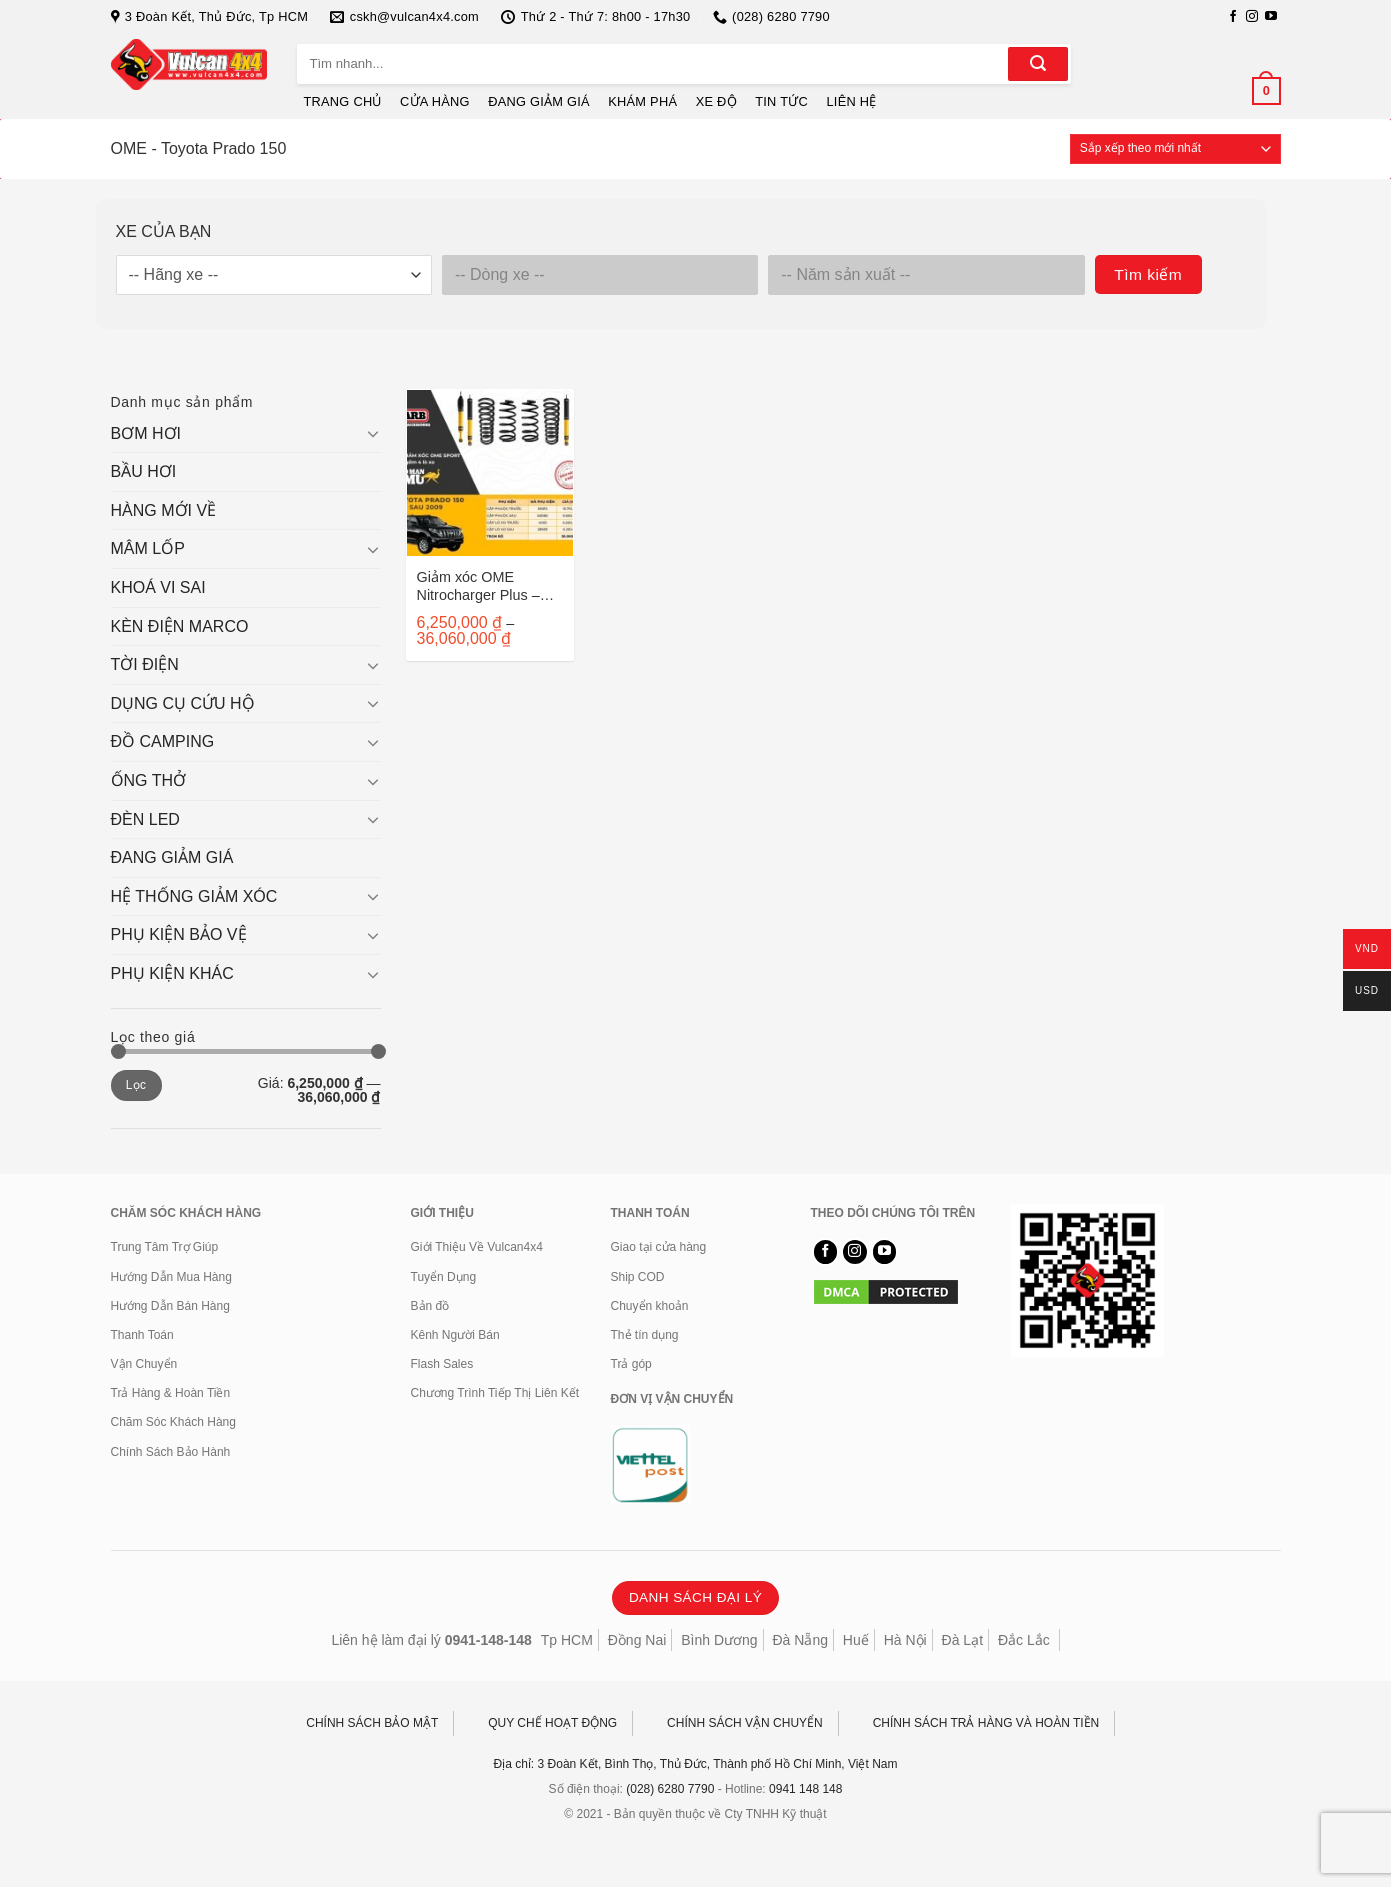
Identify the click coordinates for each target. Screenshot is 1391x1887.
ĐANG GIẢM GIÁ (539, 101)
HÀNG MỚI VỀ (164, 510)
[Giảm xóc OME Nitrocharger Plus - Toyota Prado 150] (490, 473)
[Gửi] (1038, 64)
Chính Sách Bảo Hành (171, 1452)
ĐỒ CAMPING (163, 741)
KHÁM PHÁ (642, 101)
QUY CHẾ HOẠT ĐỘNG (552, 1723)
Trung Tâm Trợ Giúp (165, 1247)
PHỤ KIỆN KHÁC (172, 973)
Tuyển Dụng (444, 1277)
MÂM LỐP (148, 548)
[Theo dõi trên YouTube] (1271, 17)
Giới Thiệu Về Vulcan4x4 (477, 1247)
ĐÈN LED (145, 819)
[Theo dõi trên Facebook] (1233, 17)
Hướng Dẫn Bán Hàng (170, 1306)
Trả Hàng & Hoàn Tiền (171, 1393)
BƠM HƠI (146, 433)
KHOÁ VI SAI (158, 587)
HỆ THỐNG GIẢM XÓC (194, 896)
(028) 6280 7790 (670, 1789)
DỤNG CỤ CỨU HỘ (183, 703)
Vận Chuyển (144, 1364)
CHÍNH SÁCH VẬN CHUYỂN (745, 1723)
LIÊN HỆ (851, 101)
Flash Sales (442, 1364)
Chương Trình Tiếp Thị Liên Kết (495, 1393)
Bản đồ (430, 1306)
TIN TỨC (781, 101)
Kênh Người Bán (455, 1335)
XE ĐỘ (716, 101)
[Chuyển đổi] (373, 433)
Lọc (136, 1085)
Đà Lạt (962, 1640)
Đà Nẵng (800, 1640)
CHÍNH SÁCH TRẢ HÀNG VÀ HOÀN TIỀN (986, 1723)
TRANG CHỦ (343, 101)
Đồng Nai (637, 1640)
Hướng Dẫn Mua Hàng (171, 1277)
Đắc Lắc (1024, 1640)
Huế (856, 1640)
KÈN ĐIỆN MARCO (180, 626)
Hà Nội (905, 1640)
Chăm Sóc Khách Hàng (173, 1422)
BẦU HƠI (144, 471)
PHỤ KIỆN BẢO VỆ (179, 934)
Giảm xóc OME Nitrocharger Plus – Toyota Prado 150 (478, 586)
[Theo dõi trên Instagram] (1252, 17)
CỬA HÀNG (435, 101)
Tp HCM (567, 1640)
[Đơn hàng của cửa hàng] (1175, 149)
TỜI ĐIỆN (145, 664)
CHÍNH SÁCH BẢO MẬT (372, 1723)
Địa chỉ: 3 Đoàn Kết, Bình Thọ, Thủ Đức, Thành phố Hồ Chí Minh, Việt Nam (696, 1764)
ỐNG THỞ (148, 780)
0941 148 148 (805, 1789)
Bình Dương (719, 1640)
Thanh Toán (142, 1335)
